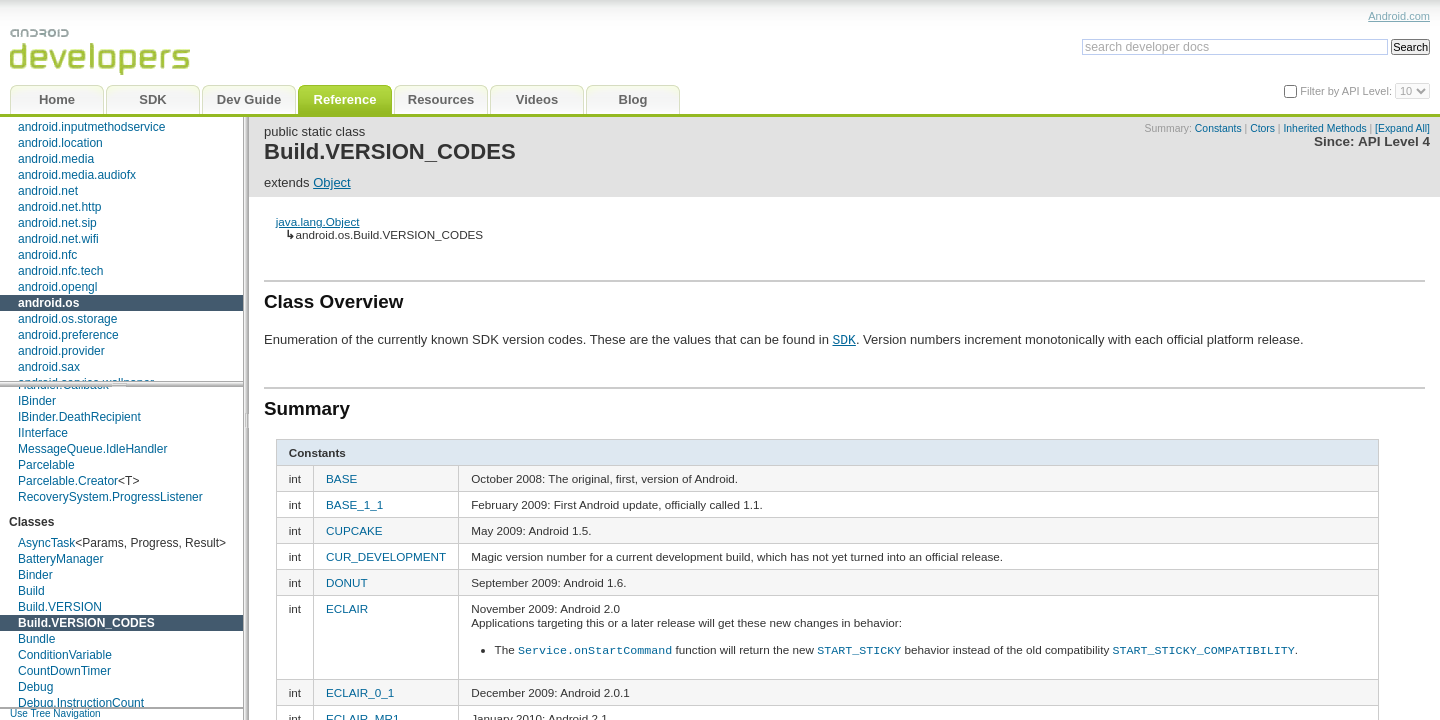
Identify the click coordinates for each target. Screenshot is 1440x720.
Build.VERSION (60, 607)
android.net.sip (57, 223)
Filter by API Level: (1347, 91)
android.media (56, 159)
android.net (48, 191)
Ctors (1262, 128)
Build (31, 591)
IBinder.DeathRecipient (79, 417)
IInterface (43, 433)
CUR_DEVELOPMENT (386, 556)
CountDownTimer (64, 671)
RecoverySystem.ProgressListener (110, 497)
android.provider (61, 351)
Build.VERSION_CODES (86, 623)
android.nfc (47, 255)
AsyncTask (46, 543)
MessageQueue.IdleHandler (92, 449)
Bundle (36, 639)
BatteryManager (60, 559)
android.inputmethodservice (91, 127)
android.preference (68, 335)
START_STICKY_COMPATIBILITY (1203, 649)
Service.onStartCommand (595, 649)
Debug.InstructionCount (81, 703)
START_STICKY (859, 649)
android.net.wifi (58, 239)
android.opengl (57, 287)
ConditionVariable (65, 655)
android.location (60, 143)
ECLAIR (347, 608)
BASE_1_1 (354, 504)
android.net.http (59, 207)
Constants (1218, 128)
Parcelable (46, 465)
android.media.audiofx (77, 175)
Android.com (1399, 16)
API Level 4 (1394, 141)
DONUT (347, 582)
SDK (843, 339)
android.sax (49, 367)
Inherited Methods (1324, 128)
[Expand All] (1402, 128)
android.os (48, 303)
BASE (341, 478)
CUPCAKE (354, 530)
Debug (35, 687)
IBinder (37, 401)
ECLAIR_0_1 (360, 691)
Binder (35, 575)
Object (332, 182)
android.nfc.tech (60, 271)
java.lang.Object (318, 221)
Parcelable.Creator (68, 481)
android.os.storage (67, 319)
